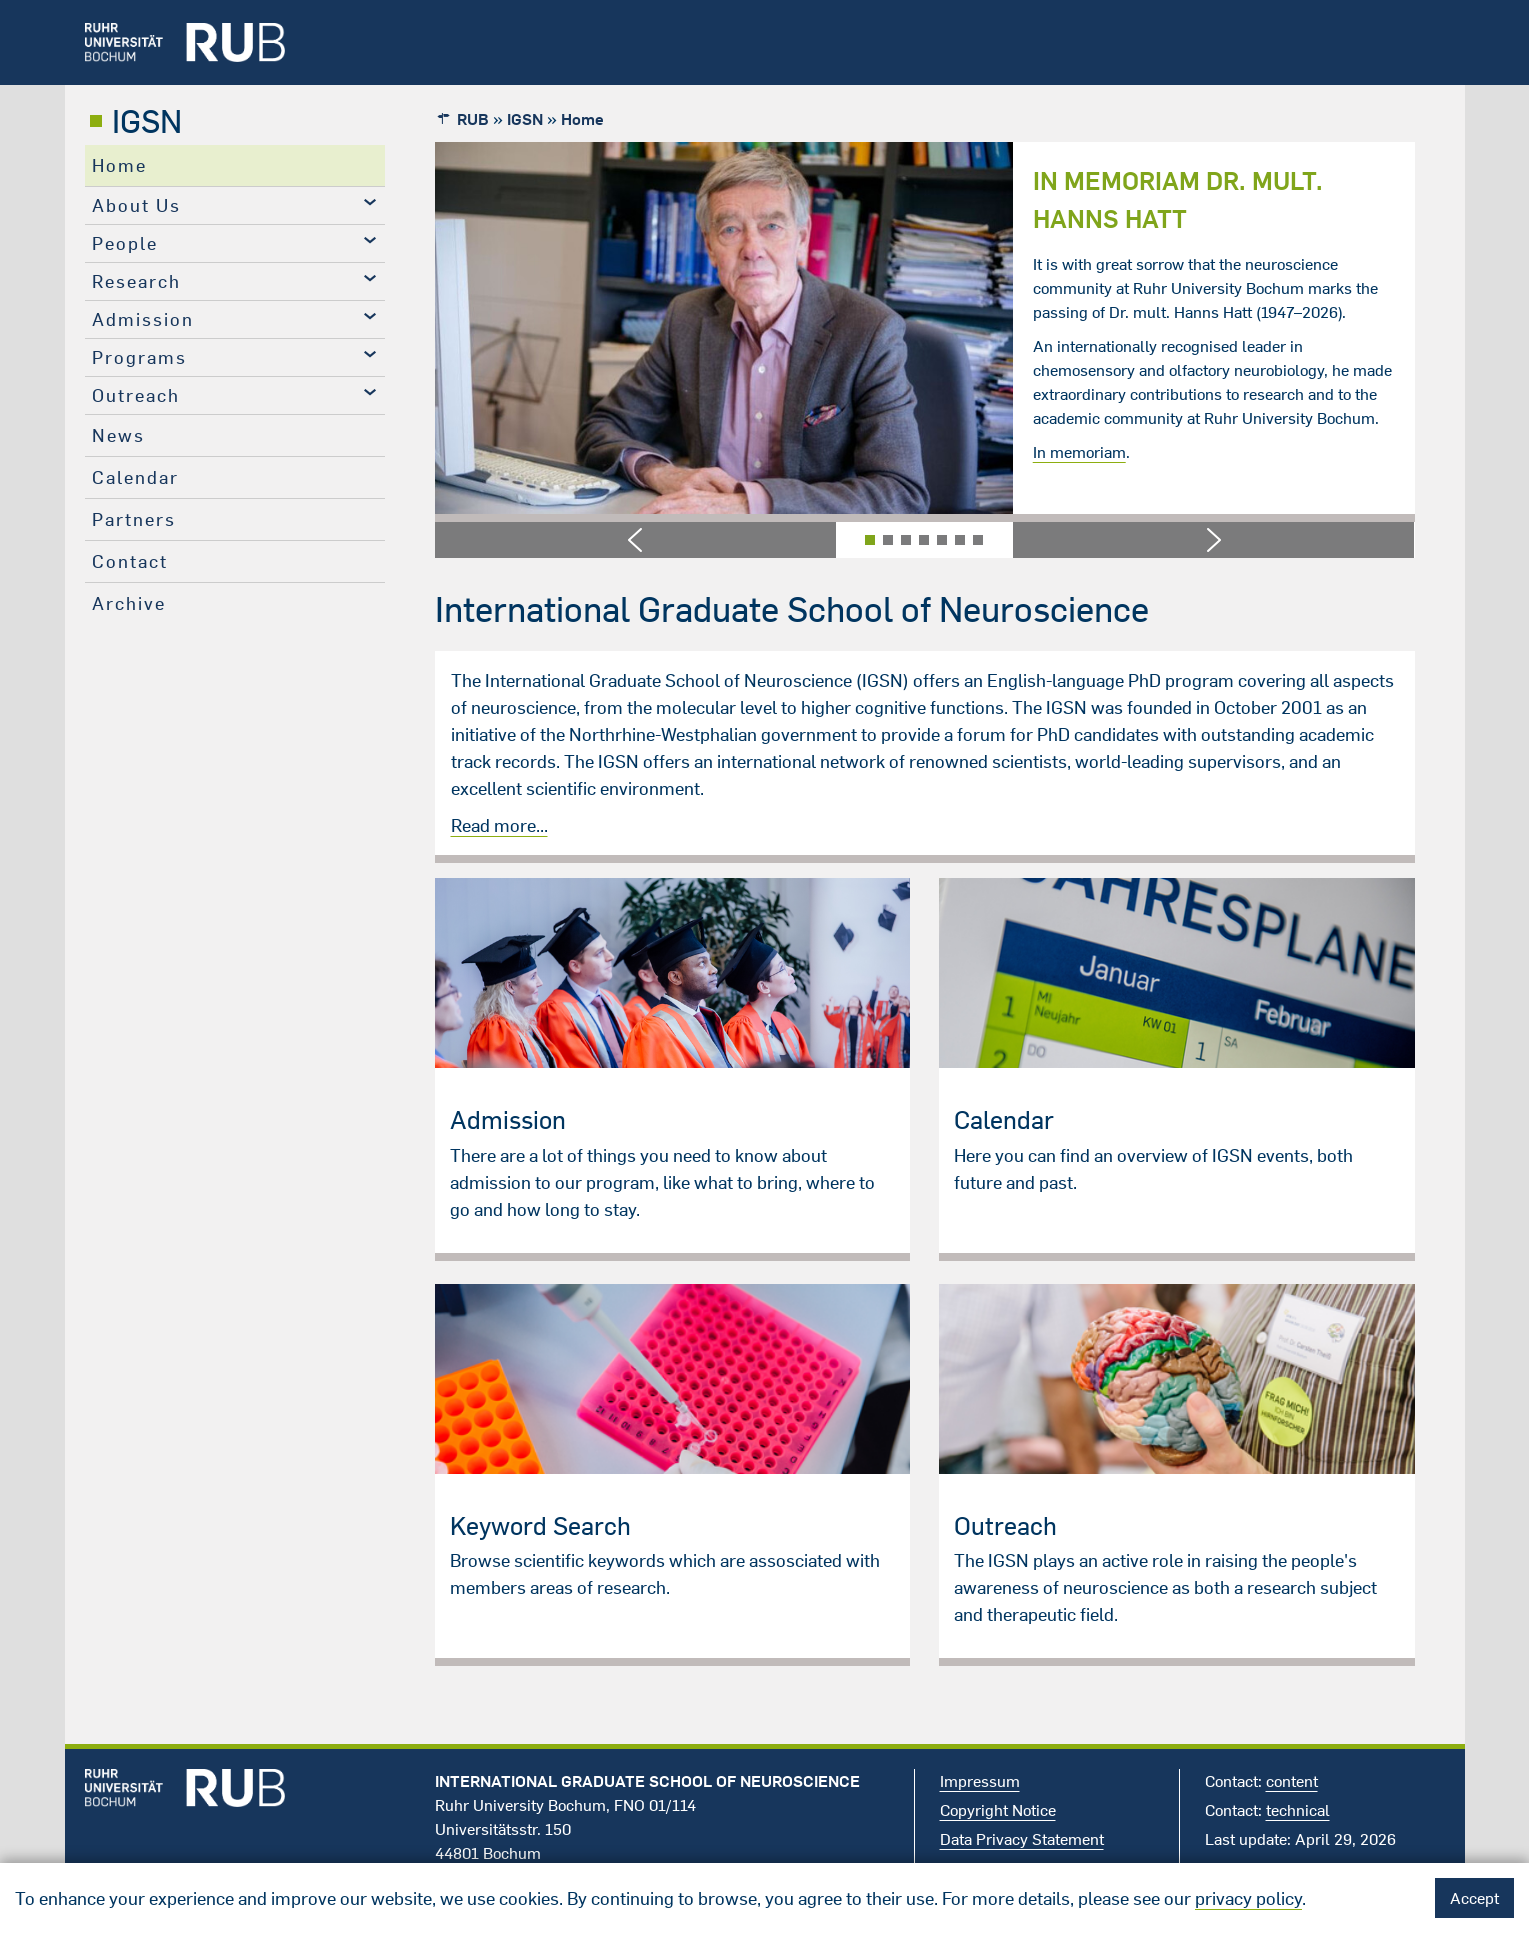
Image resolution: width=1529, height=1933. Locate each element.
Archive (129, 603)
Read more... (499, 825)
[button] (636, 540)
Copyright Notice (998, 1810)
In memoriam (1079, 452)
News (118, 435)
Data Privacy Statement (1022, 1839)
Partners (134, 519)
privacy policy (1248, 1898)
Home (119, 165)
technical (1298, 1810)
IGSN (147, 121)
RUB (473, 119)
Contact (130, 561)
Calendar (135, 477)
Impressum (980, 1781)
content (1292, 1781)
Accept (1474, 1898)
